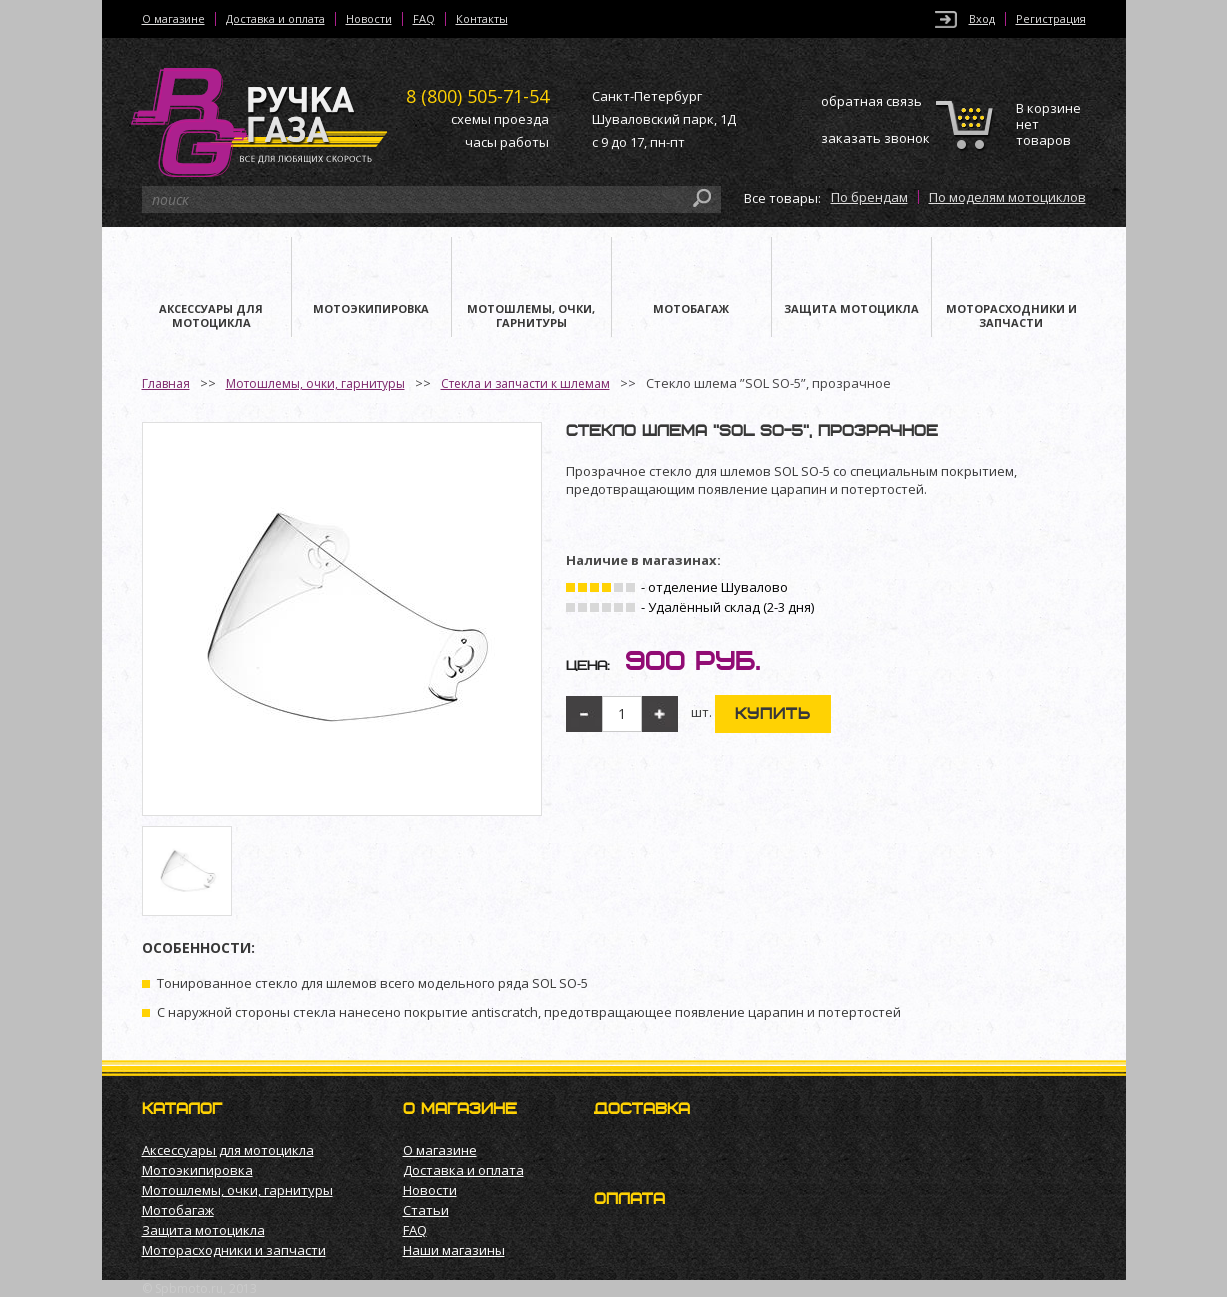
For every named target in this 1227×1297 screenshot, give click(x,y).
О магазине (173, 19)
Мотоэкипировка (197, 1170)
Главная (166, 383)
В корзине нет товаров (1048, 124)
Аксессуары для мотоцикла (228, 1150)
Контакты (482, 19)
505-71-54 (477, 96)
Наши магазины (454, 1250)
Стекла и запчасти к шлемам (525, 383)
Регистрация (1051, 19)
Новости (369, 19)
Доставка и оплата (275, 19)
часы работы (507, 142)
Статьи (426, 1210)
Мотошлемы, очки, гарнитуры (315, 383)
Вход (982, 19)
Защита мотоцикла (203, 1230)
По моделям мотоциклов (1007, 197)
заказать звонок (875, 138)
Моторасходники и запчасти (234, 1250)
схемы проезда (500, 119)
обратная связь (871, 101)
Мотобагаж (178, 1210)
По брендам (869, 197)
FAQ (424, 19)
